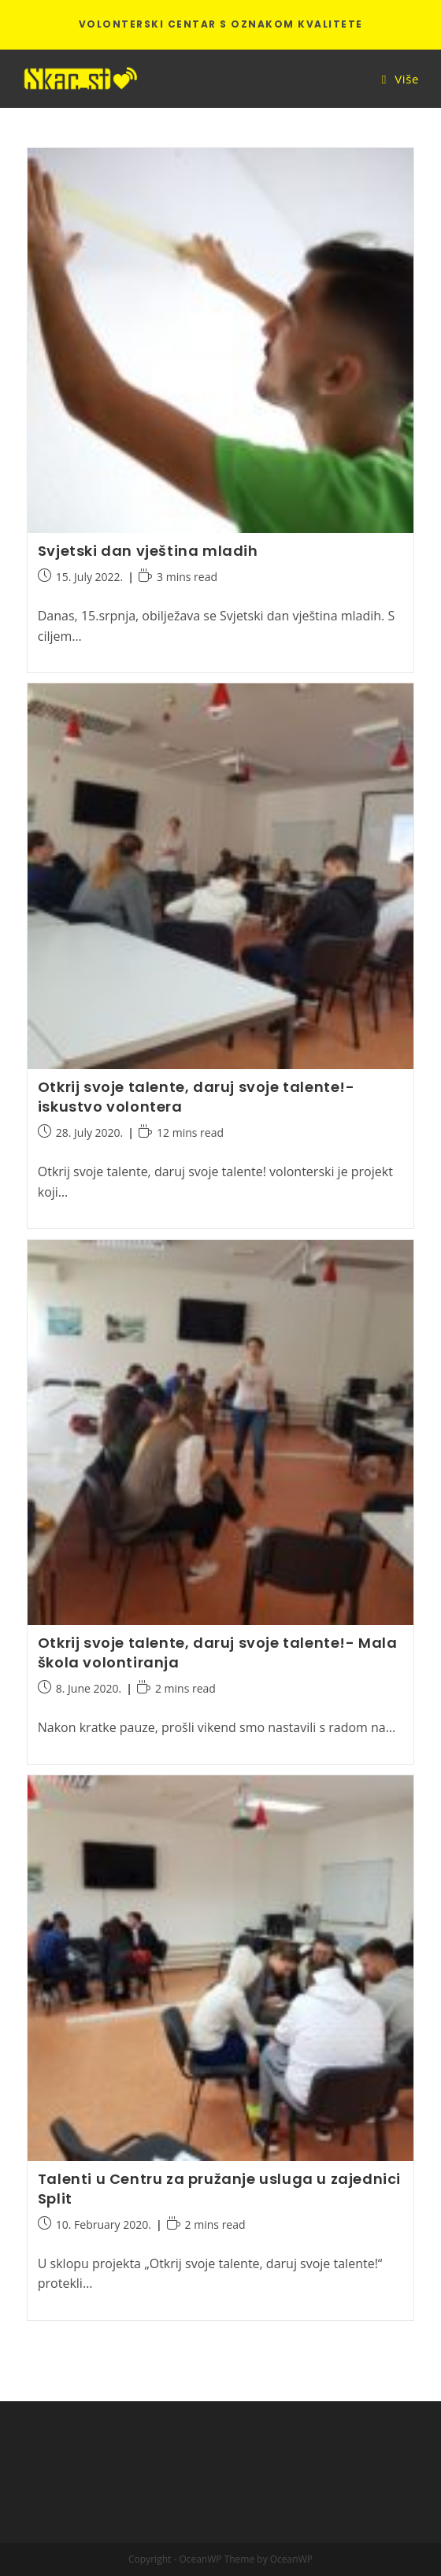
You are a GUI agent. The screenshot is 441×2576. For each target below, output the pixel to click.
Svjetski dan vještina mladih (148, 551)
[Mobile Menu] (400, 79)
